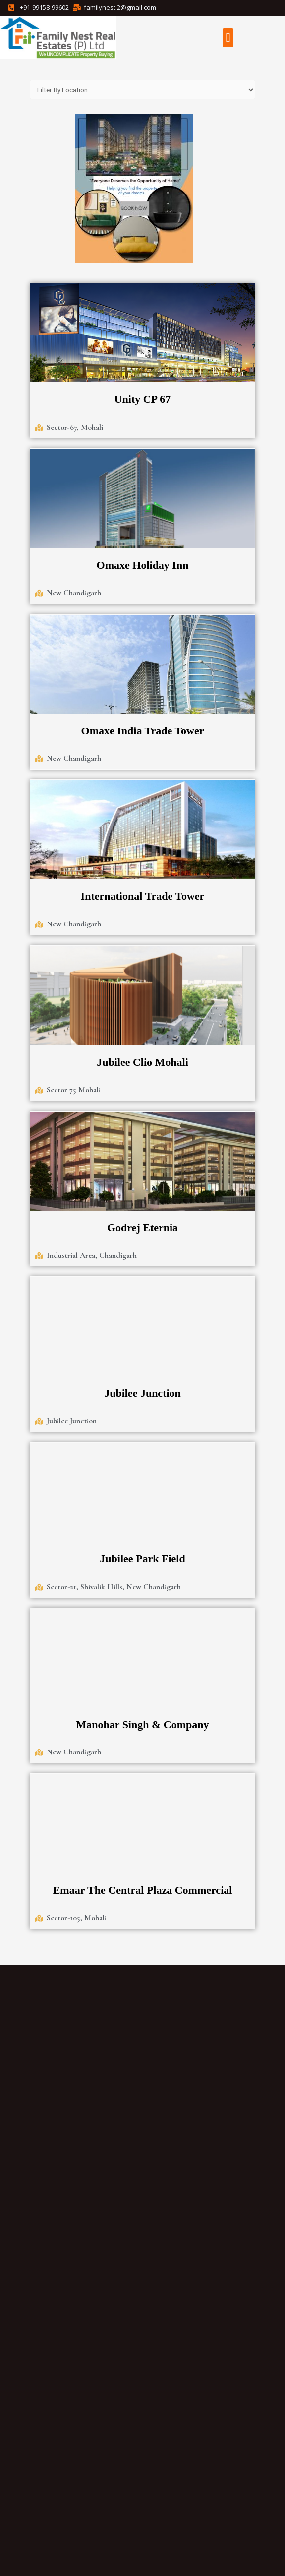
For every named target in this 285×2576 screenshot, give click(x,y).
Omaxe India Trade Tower (142, 731)
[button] (228, 37)
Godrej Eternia (142, 1227)
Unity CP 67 (142, 399)
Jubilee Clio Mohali (142, 1062)
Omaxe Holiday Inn (143, 565)
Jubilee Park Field (142, 1559)
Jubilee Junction (142, 1393)
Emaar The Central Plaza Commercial (142, 1890)
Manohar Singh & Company (142, 1724)
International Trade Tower (143, 896)
